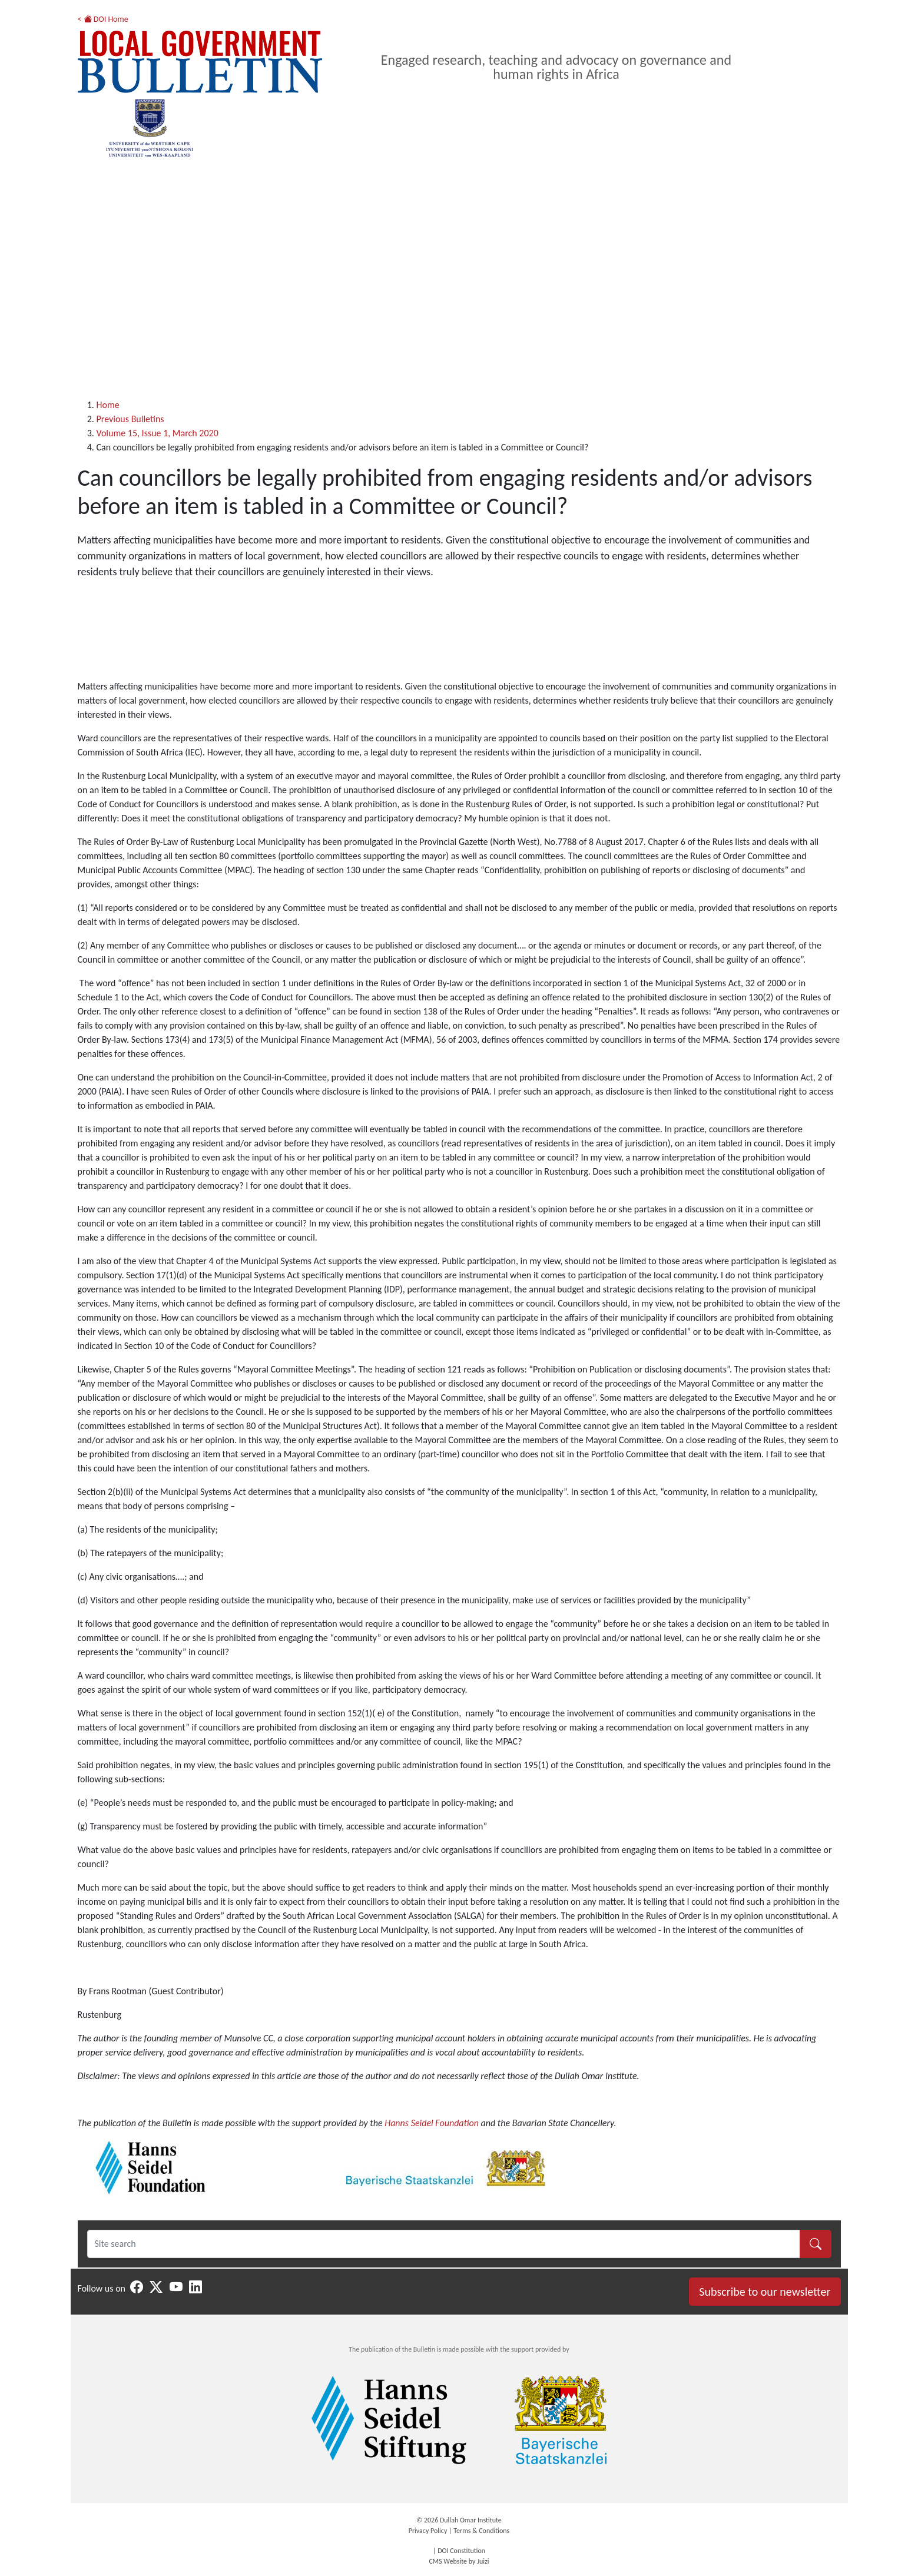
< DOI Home (103, 19)
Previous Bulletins (130, 419)
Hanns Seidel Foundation (432, 2123)
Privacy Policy (428, 2531)
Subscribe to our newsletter (764, 2292)
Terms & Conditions (481, 2531)
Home (108, 404)
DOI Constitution (461, 2551)
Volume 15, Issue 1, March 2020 (157, 433)
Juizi (483, 2561)
